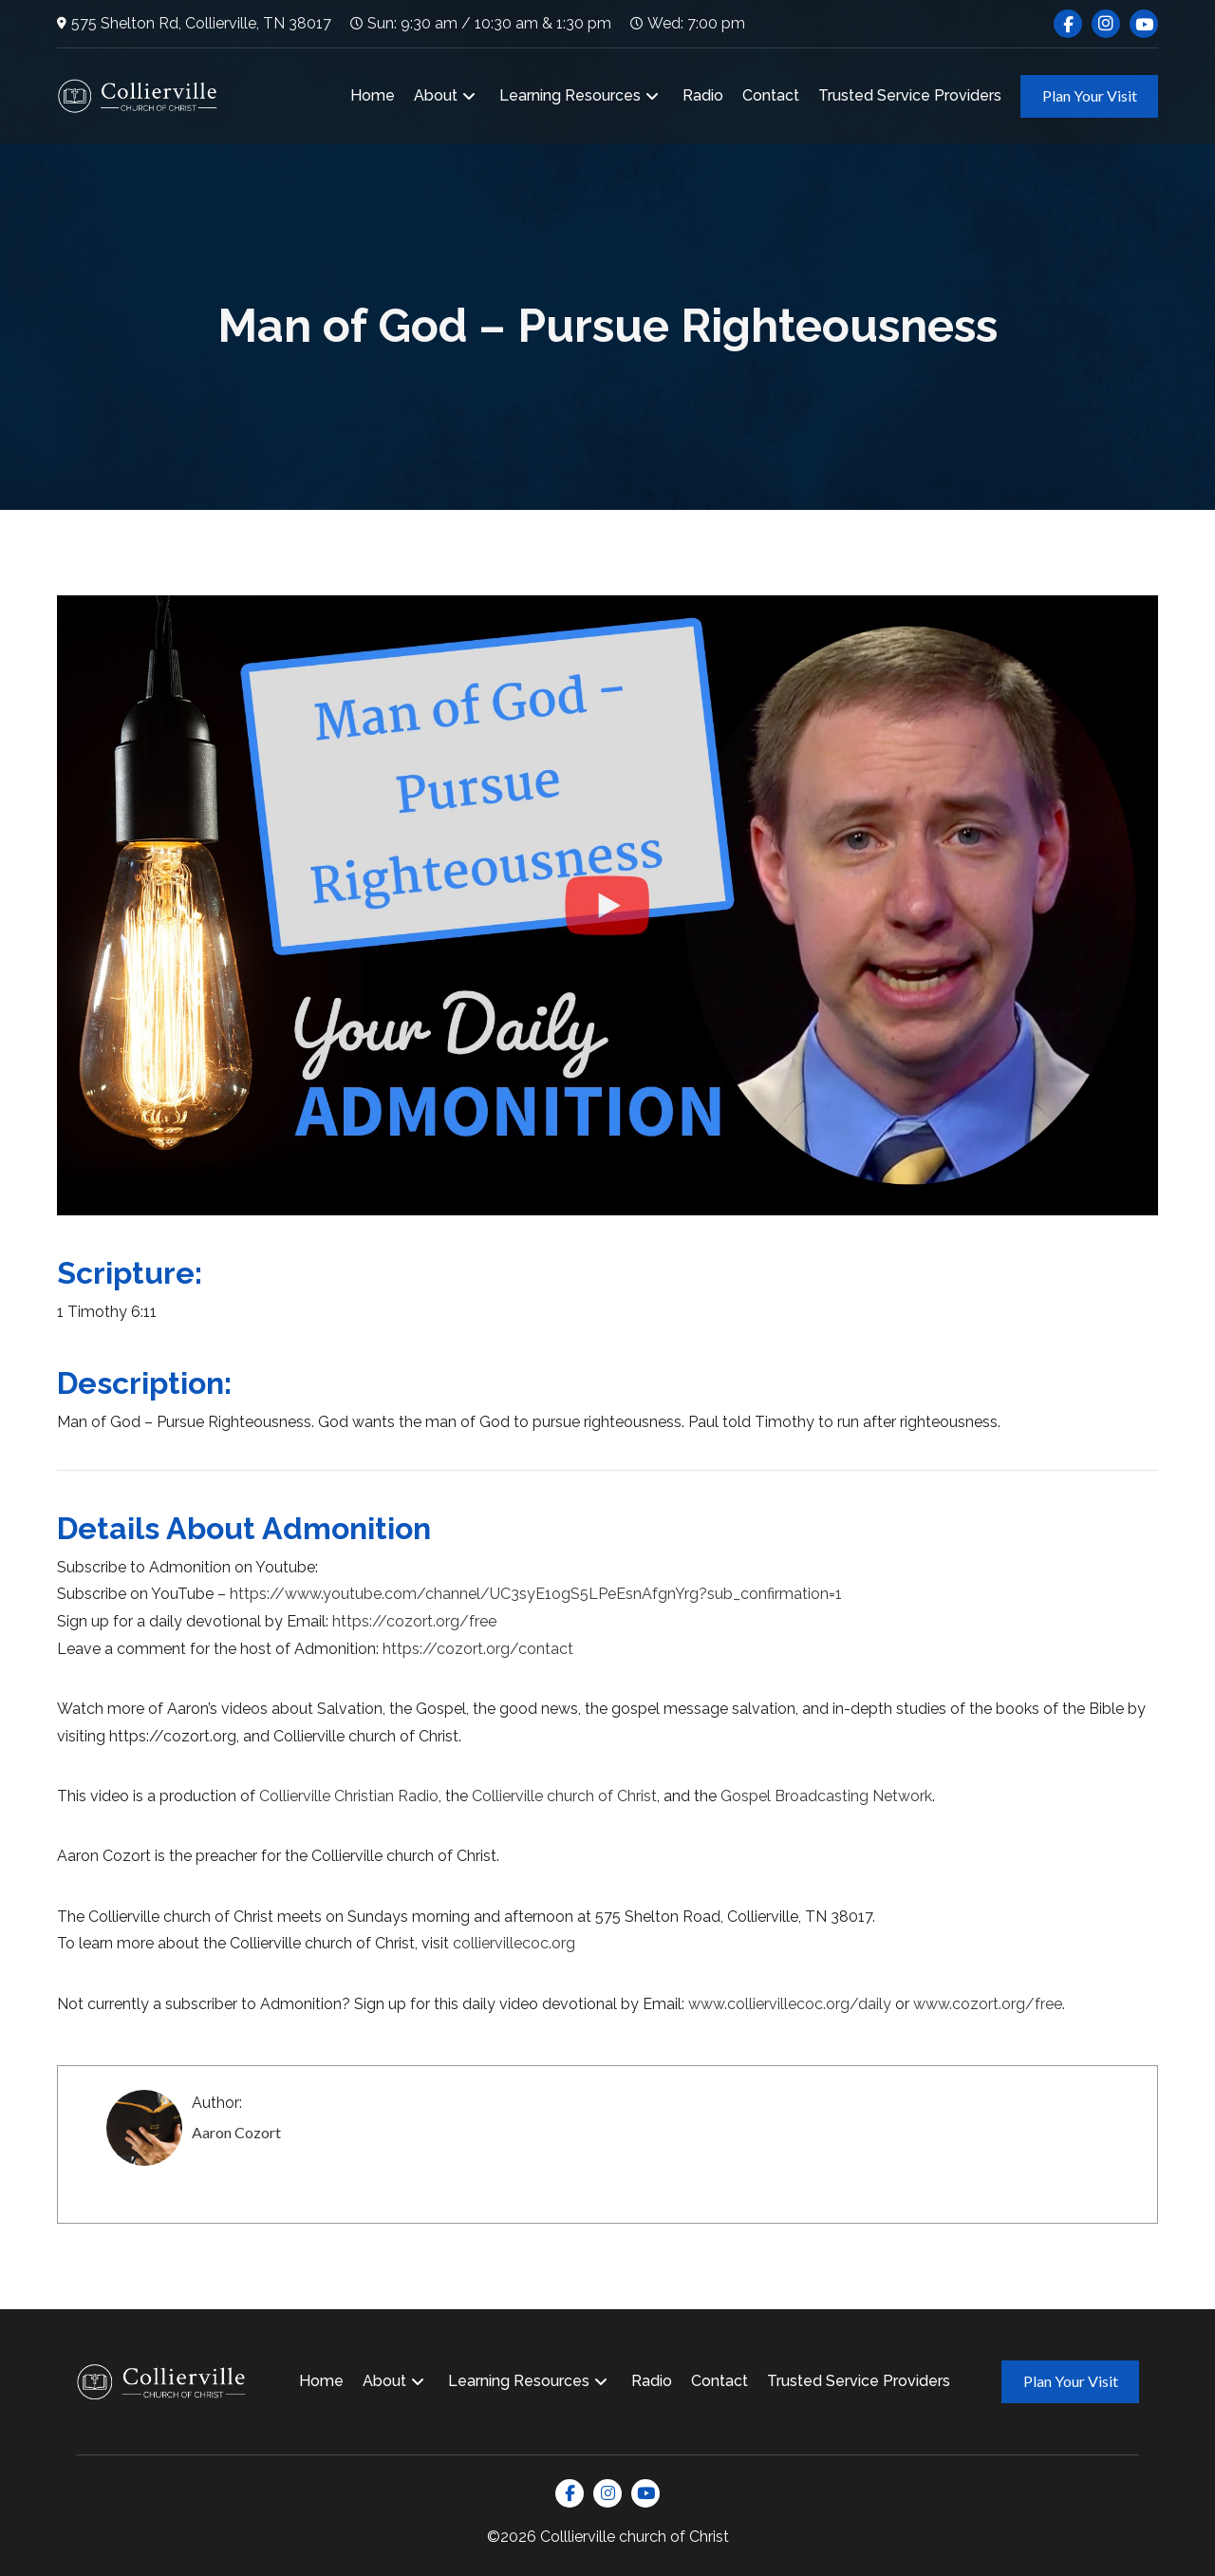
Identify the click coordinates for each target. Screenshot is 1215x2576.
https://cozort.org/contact (478, 1649)
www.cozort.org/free (987, 2004)
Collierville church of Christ (564, 1796)
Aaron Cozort (236, 2132)
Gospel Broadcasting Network (826, 1796)
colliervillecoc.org (514, 1943)
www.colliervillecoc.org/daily (789, 2004)
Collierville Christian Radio (349, 1796)
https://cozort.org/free (414, 1621)
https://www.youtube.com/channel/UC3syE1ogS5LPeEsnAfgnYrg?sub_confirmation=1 (536, 1594)
